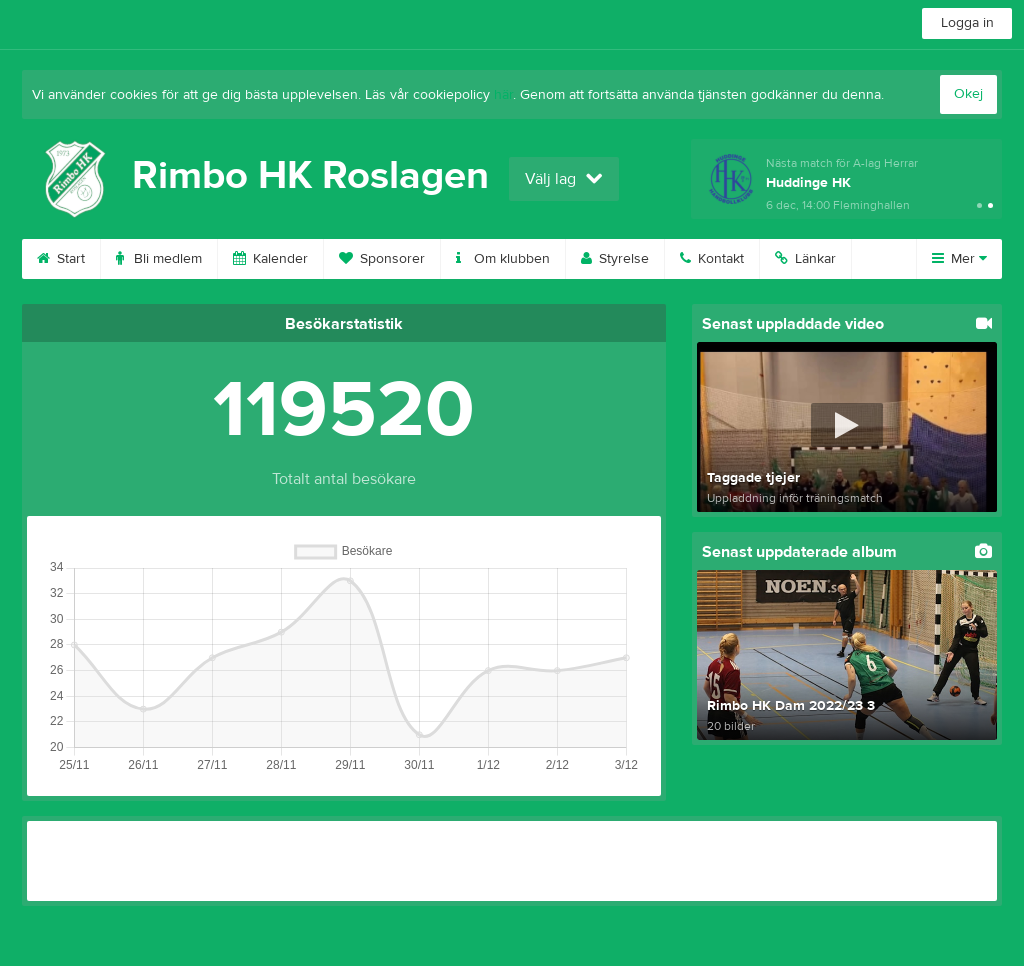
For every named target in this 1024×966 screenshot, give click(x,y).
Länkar (805, 259)
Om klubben (503, 259)
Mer (959, 259)
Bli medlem (159, 259)
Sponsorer (382, 259)
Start (61, 259)
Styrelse (615, 259)
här (503, 95)
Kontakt (712, 259)
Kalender (270, 259)
